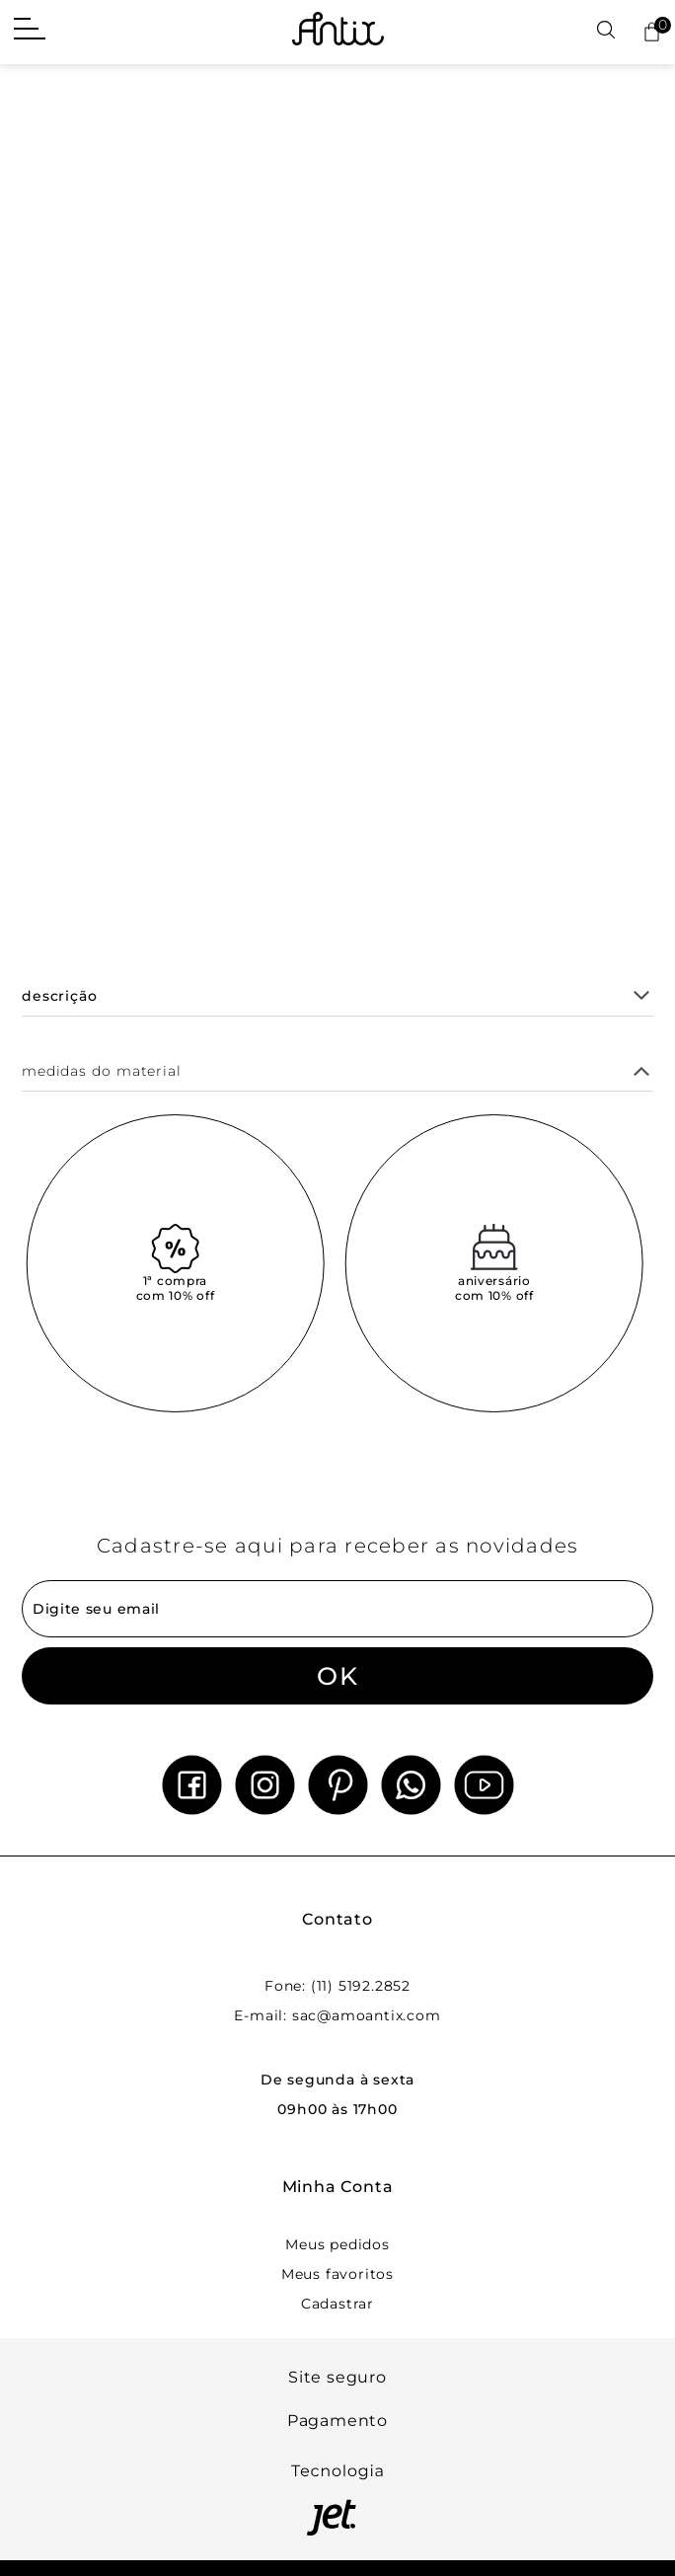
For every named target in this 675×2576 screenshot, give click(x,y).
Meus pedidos (337, 2244)
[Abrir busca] (606, 31)
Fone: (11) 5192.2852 (337, 1986)
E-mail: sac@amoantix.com (337, 2015)
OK (337, 1676)
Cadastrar (337, 2303)
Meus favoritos (337, 2274)
